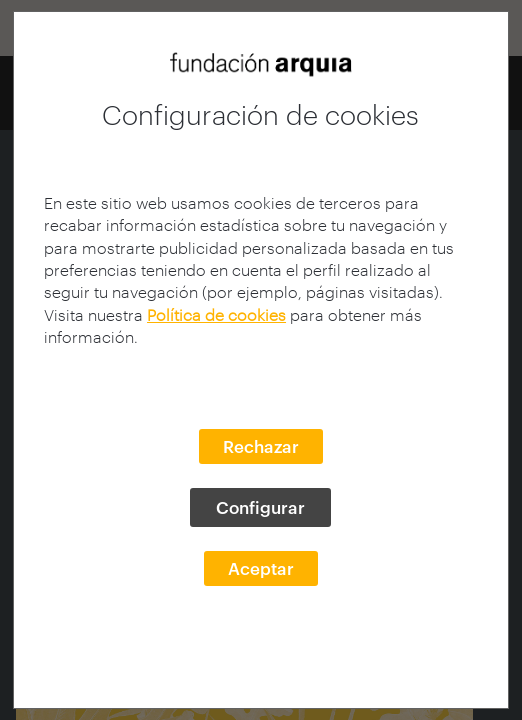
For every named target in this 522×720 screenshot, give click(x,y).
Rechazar (261, 446)
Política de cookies (216, 314)
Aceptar (261, 568)
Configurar (260, 507)
